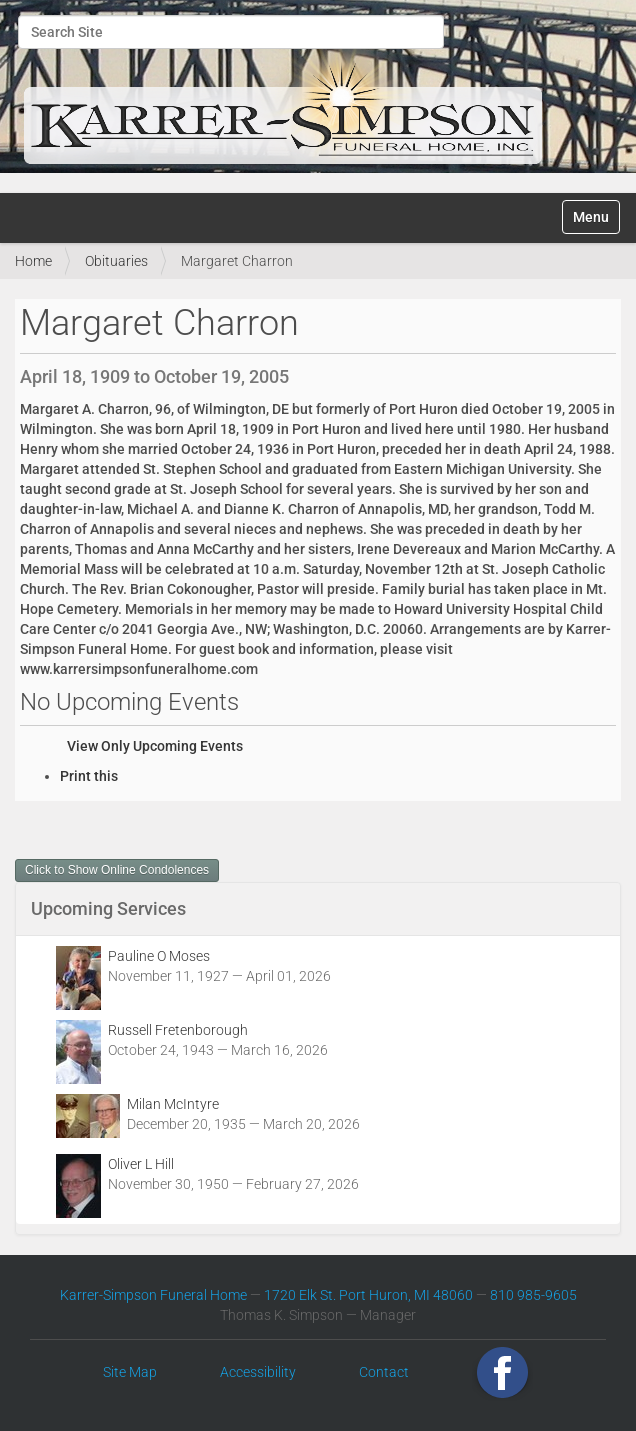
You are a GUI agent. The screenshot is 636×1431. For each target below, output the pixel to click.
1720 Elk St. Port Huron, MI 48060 (368, 1295)
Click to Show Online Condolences (117, 870)
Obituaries (116, 261)
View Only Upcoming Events (155, 746)
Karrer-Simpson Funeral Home (153, 1295)
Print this (89, 776)
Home (33, 261)
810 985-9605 (533, 1295)
